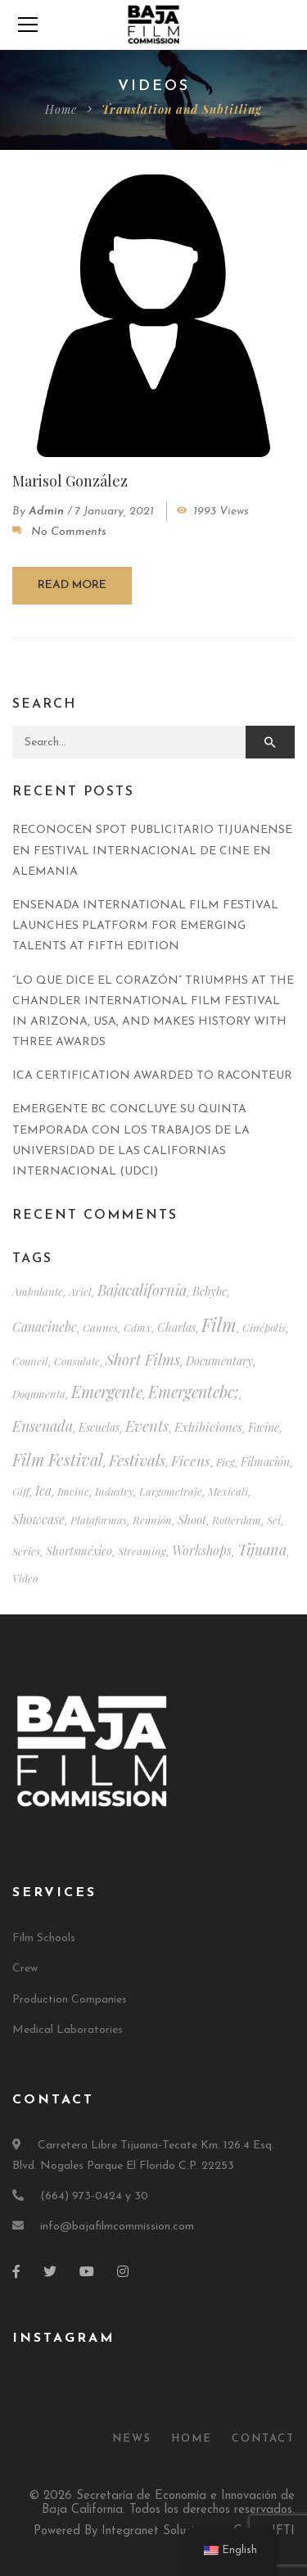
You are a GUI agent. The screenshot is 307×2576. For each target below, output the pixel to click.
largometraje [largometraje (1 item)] (170, 1491)
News (131, 2438)
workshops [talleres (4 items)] (202, 1550)
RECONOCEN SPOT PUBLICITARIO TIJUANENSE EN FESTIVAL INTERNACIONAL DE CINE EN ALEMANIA (152, 850)
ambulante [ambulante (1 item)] (37, 1291)
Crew (25, 1969)
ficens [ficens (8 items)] (190, 1460)
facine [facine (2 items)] (263, 1427)
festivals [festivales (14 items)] (137, 1459)
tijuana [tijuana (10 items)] (262, 1549)
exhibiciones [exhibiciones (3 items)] (208, 1427)
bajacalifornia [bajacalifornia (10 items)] (142, 1289)
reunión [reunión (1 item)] (152, 1520)
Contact (263, 2438)
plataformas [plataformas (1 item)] (98, 1520)
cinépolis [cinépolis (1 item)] (264, 1327)
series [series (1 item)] (26, 1551)
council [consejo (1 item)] (30, 1361)
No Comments (68, 532)
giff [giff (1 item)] (20, 1491)
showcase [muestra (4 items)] (38, 1519)
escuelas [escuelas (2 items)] (99, 1427)
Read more (72, 585)
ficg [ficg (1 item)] (225, 1462)
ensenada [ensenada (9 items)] (42, 1425)
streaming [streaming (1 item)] (142, 1551)
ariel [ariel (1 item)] (80, 1291)
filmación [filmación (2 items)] (265, 1461)
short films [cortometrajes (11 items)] (143, 1359)
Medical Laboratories (67, 2030)
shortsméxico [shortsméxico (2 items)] (79, 1551)
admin (46, 511)
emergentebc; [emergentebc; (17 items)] (193, 1391)
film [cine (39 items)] (219, 1324)
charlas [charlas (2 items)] (176, 1327)
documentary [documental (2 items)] (219, 1361)
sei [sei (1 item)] (274, 1520)
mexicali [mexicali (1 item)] (228, 1491)
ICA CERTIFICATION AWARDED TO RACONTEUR (152, 1076)
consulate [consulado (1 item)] (77, 1361)
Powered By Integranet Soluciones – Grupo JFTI (164, 2531)
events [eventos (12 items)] (147, 1425)
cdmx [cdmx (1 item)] (137, 1327)
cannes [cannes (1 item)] (100, 1327)
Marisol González (70, 481)
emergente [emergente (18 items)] (106, 1391)
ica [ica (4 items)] (43, 1490)
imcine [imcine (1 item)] (73, 1491)
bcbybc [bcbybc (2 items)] (209, 1291)
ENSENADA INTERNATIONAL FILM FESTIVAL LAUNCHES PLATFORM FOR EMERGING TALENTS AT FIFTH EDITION (145, 926)
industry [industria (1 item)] (114, 1491)
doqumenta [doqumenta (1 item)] (38, 1394)
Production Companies (69, 2000)
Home (61, 109)
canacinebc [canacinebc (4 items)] (44, 1326)
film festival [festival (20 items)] (57, 1459)
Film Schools (43, 1938)
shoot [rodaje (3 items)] (192, 1519)
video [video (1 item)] (25, 1578)
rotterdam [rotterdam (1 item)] (236, 1520)
